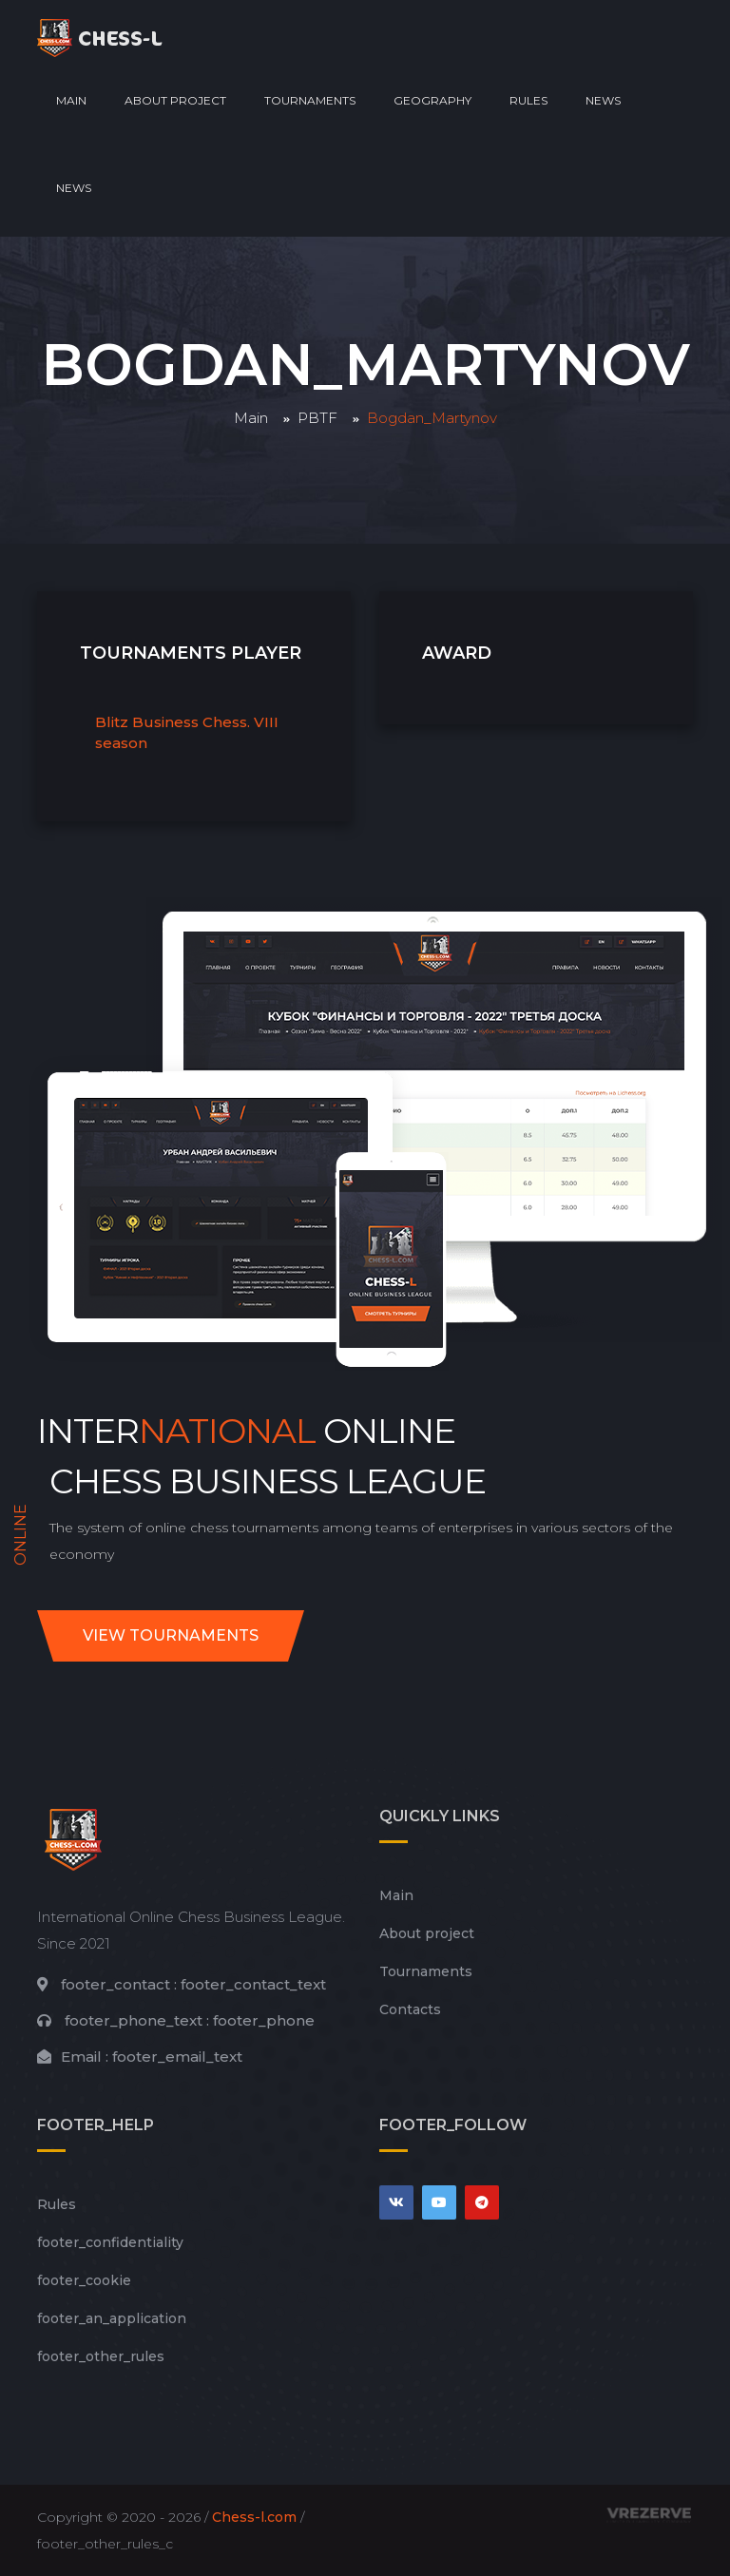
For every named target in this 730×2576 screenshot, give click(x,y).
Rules (528, 100)
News (603, 100)
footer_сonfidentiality (110, 2242)
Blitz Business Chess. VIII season (187, 733)
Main (71, 100)
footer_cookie (84, 2280)
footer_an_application (111, 2318)
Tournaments (309, 100)
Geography (432, 100)
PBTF (317, 418)
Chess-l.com (254, 2517)
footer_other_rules (100, 2356)
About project (175, 100)
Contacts (410, 2009)
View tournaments (171, 1635)
